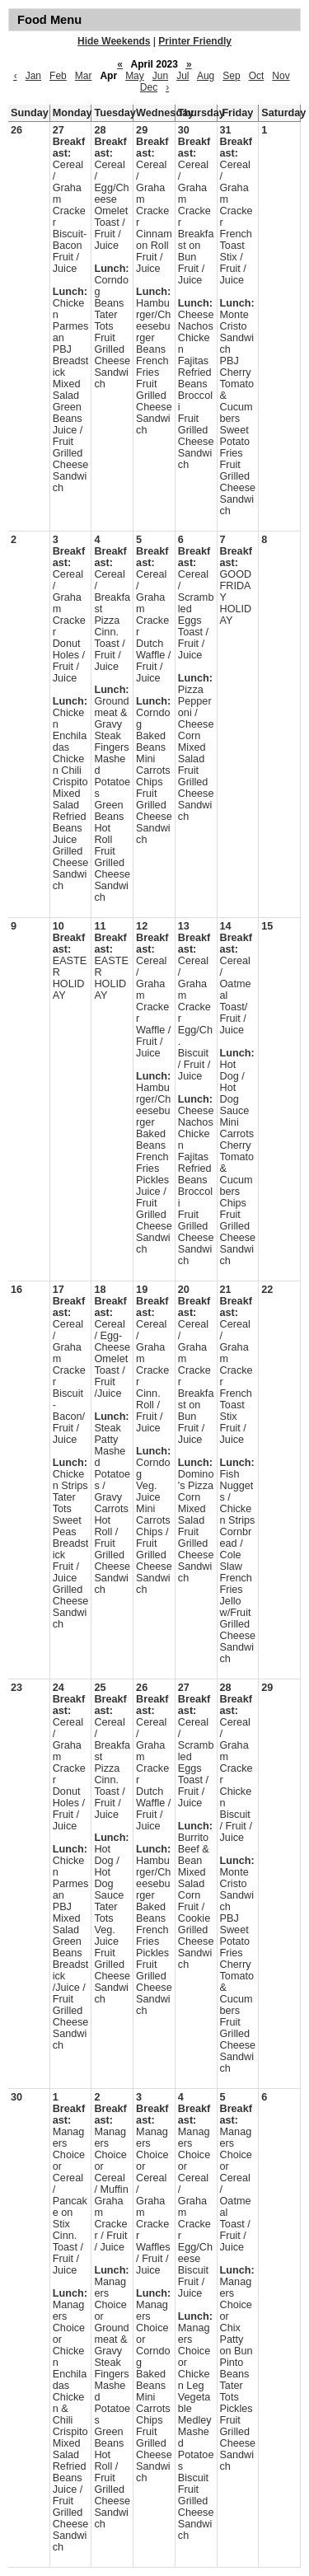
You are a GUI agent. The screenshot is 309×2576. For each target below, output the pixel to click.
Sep (231, 76)
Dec (148, 87)
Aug (205, 76)
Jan (33, 76)
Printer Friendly (195, 41)
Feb (58, 76)
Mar (83, 76)
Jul (182, 76)
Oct (257, 76)
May (134, 76)
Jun (160, 76)
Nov (280, 76)
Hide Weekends (113, 41)
